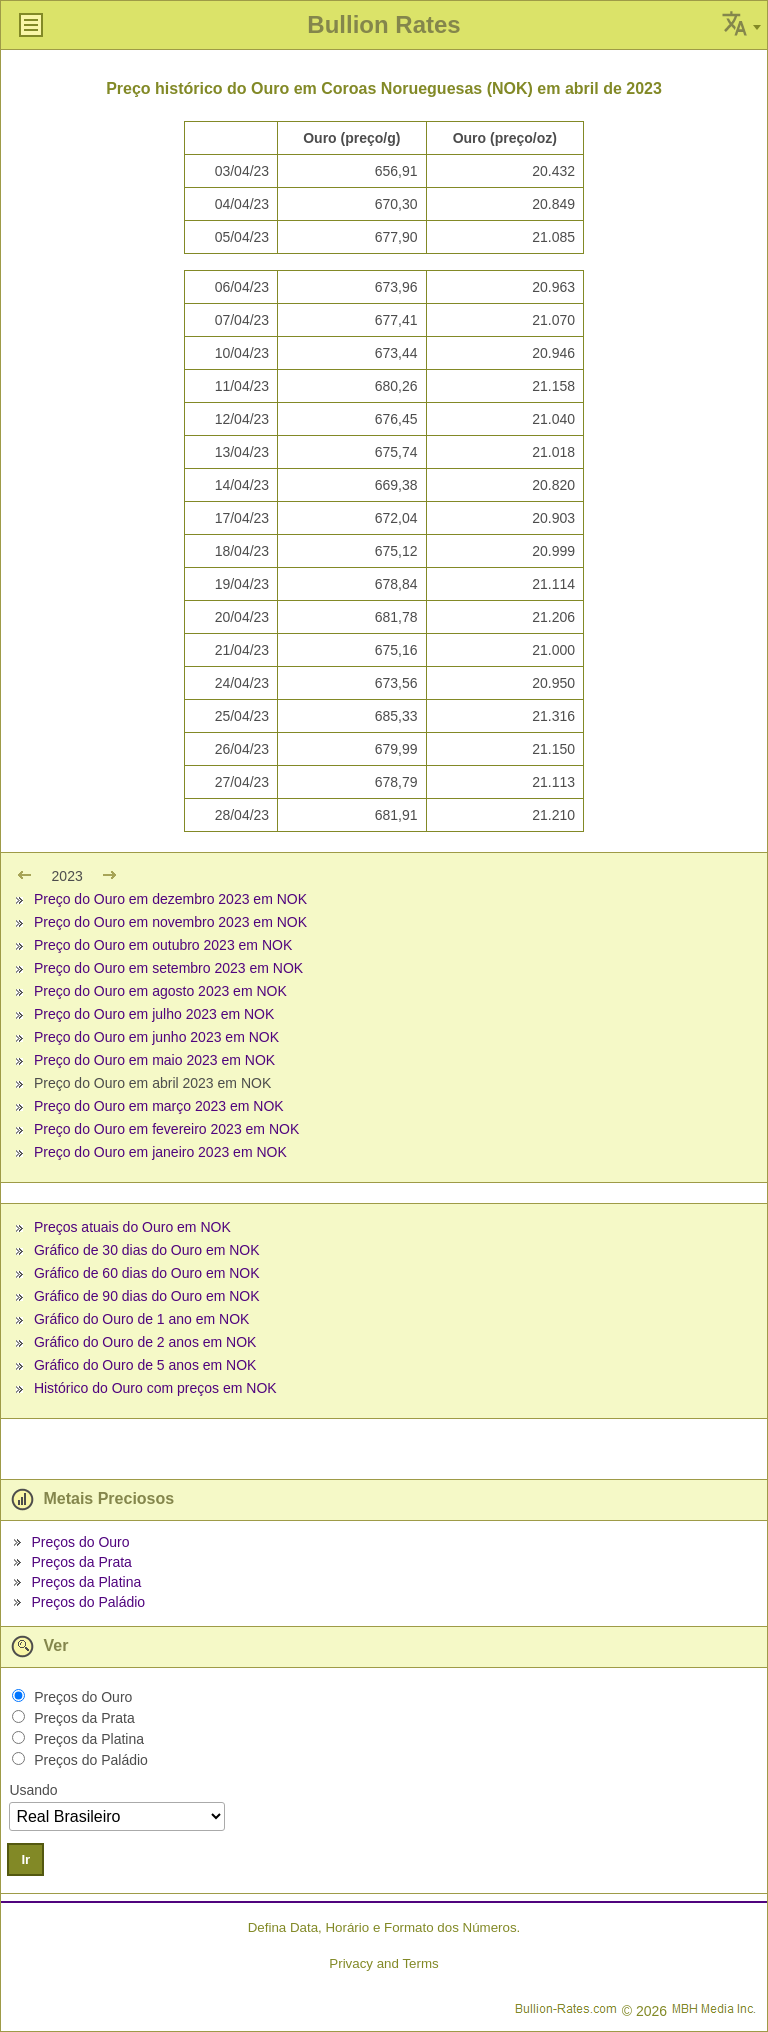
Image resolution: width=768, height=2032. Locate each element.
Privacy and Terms (383, 1963)
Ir (25, 1859)
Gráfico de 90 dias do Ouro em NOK (147, 1296)
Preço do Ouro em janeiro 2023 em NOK (160, 1152)
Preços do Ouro (80, 1542)
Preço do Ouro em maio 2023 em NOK (154, 1060)
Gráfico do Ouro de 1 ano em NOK (142, 1319)
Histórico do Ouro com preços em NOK (155, 1388)
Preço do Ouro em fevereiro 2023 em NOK (166, 1129)
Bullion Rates (383, 24)
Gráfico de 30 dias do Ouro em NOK (147, 1250)
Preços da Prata (81, 1562)
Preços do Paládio (88, 1602)
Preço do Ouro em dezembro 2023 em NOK (170, 899)
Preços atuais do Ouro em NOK (132, 1227)
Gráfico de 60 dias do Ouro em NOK (147, 1273)
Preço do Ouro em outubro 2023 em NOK (163, 945)
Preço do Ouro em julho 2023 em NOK (154, 1014)
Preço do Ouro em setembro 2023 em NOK (168, 968)
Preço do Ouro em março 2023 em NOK (159, 1106)
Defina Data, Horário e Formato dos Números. (384, 1927)
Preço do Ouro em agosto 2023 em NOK (160, 991)
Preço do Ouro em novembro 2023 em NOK (170, 922)
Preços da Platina (86, 1582)
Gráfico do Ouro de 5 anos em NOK (145, 1365)
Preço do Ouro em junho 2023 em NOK (156, 1037)
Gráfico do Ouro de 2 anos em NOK (145, 1342)
